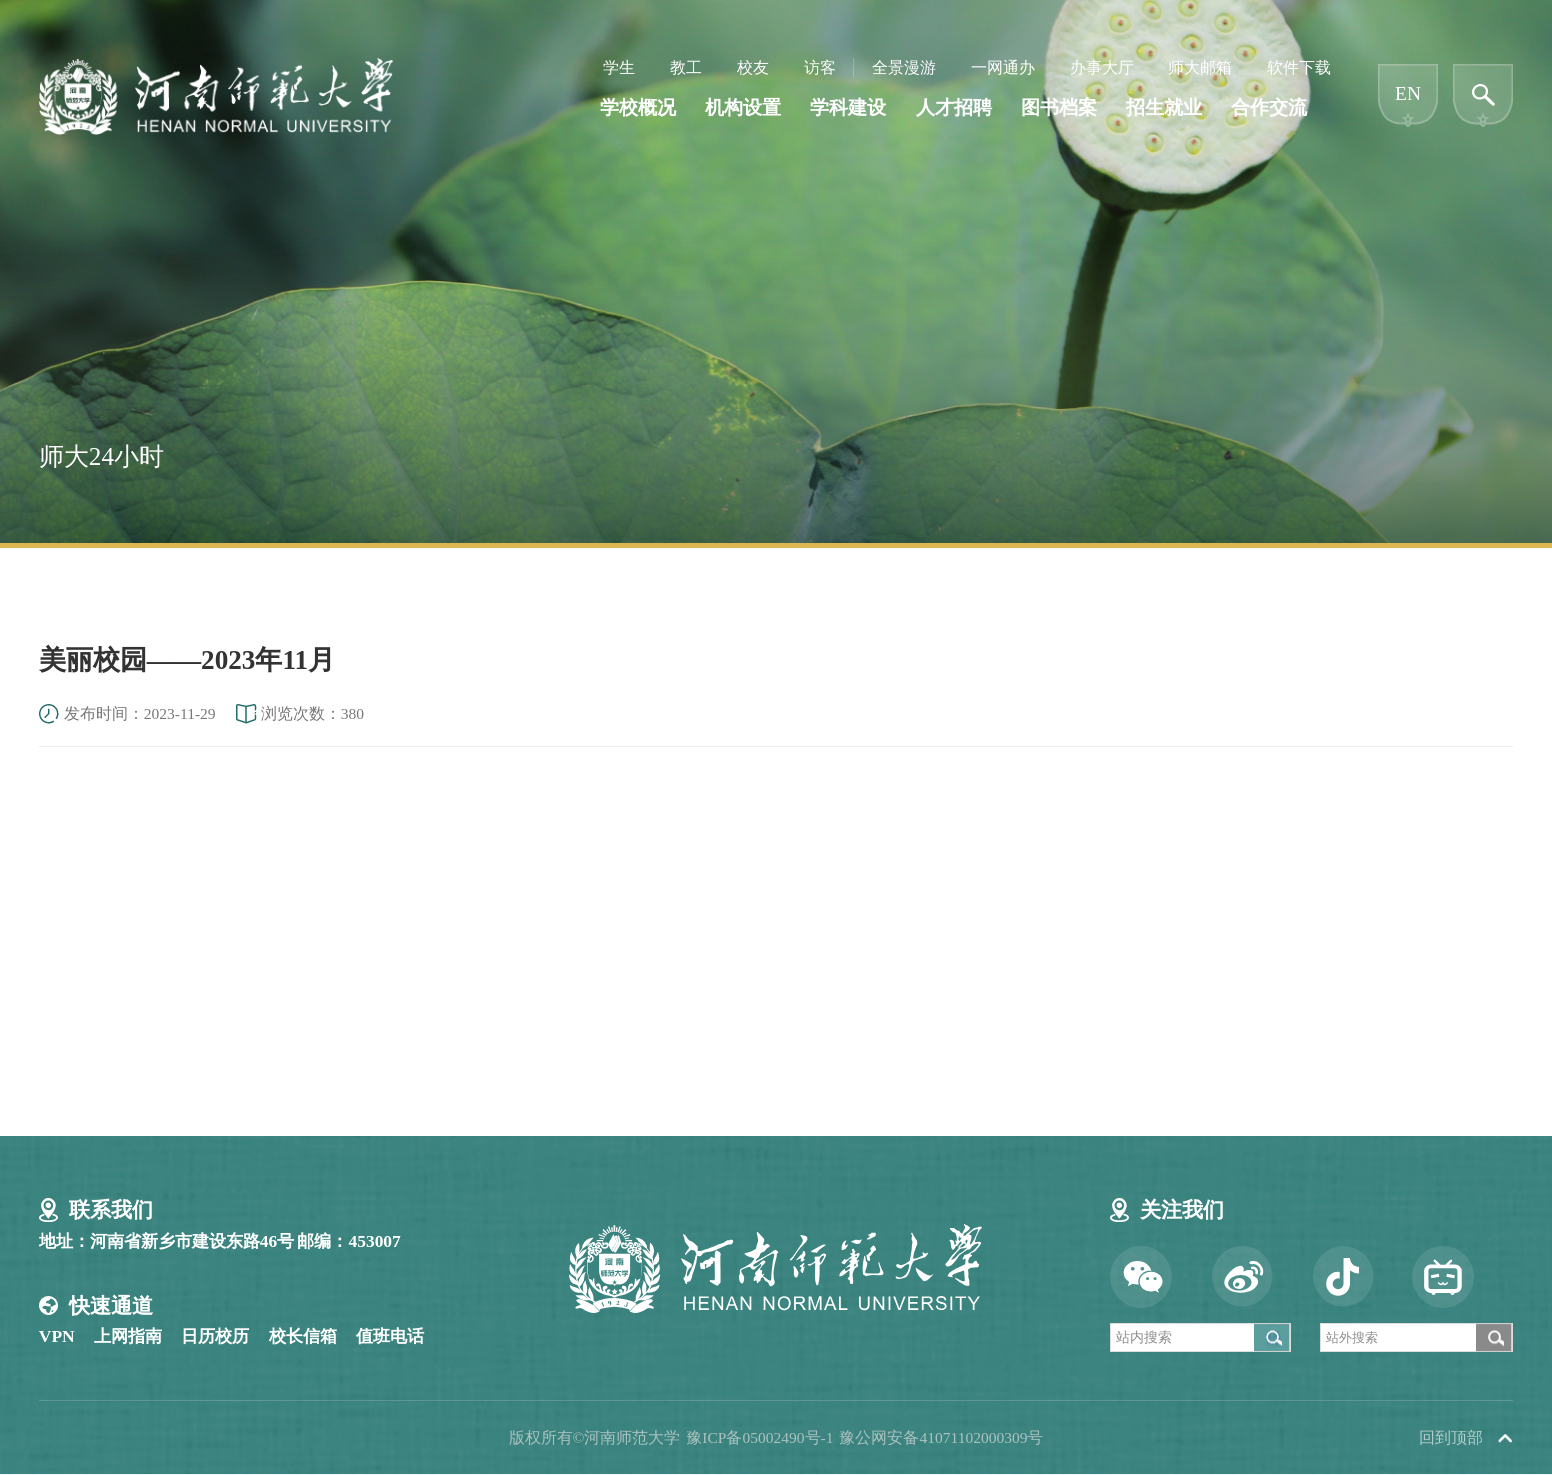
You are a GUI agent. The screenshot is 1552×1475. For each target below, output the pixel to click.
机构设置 (743, 107)
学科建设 (848, 107)
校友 (753, 67)
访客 (820, 67)
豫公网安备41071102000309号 (941, 1437)
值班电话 (390, 1336)
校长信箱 (303, 1336)
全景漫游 (904, 67)
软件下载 (1299, 67)
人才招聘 (954, 107)
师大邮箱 (1200, 67)
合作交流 (1269, 107)
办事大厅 (1102, 67)
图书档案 (1059, 107)
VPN (57, 1336)
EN (1408, 94)
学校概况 (638, 107)
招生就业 (1164, 107)
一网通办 (1003, 67)
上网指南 (128, 1336)
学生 (619, 67)
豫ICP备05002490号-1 (759, 1437)
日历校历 (215, 1336)
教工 (686, 67)
